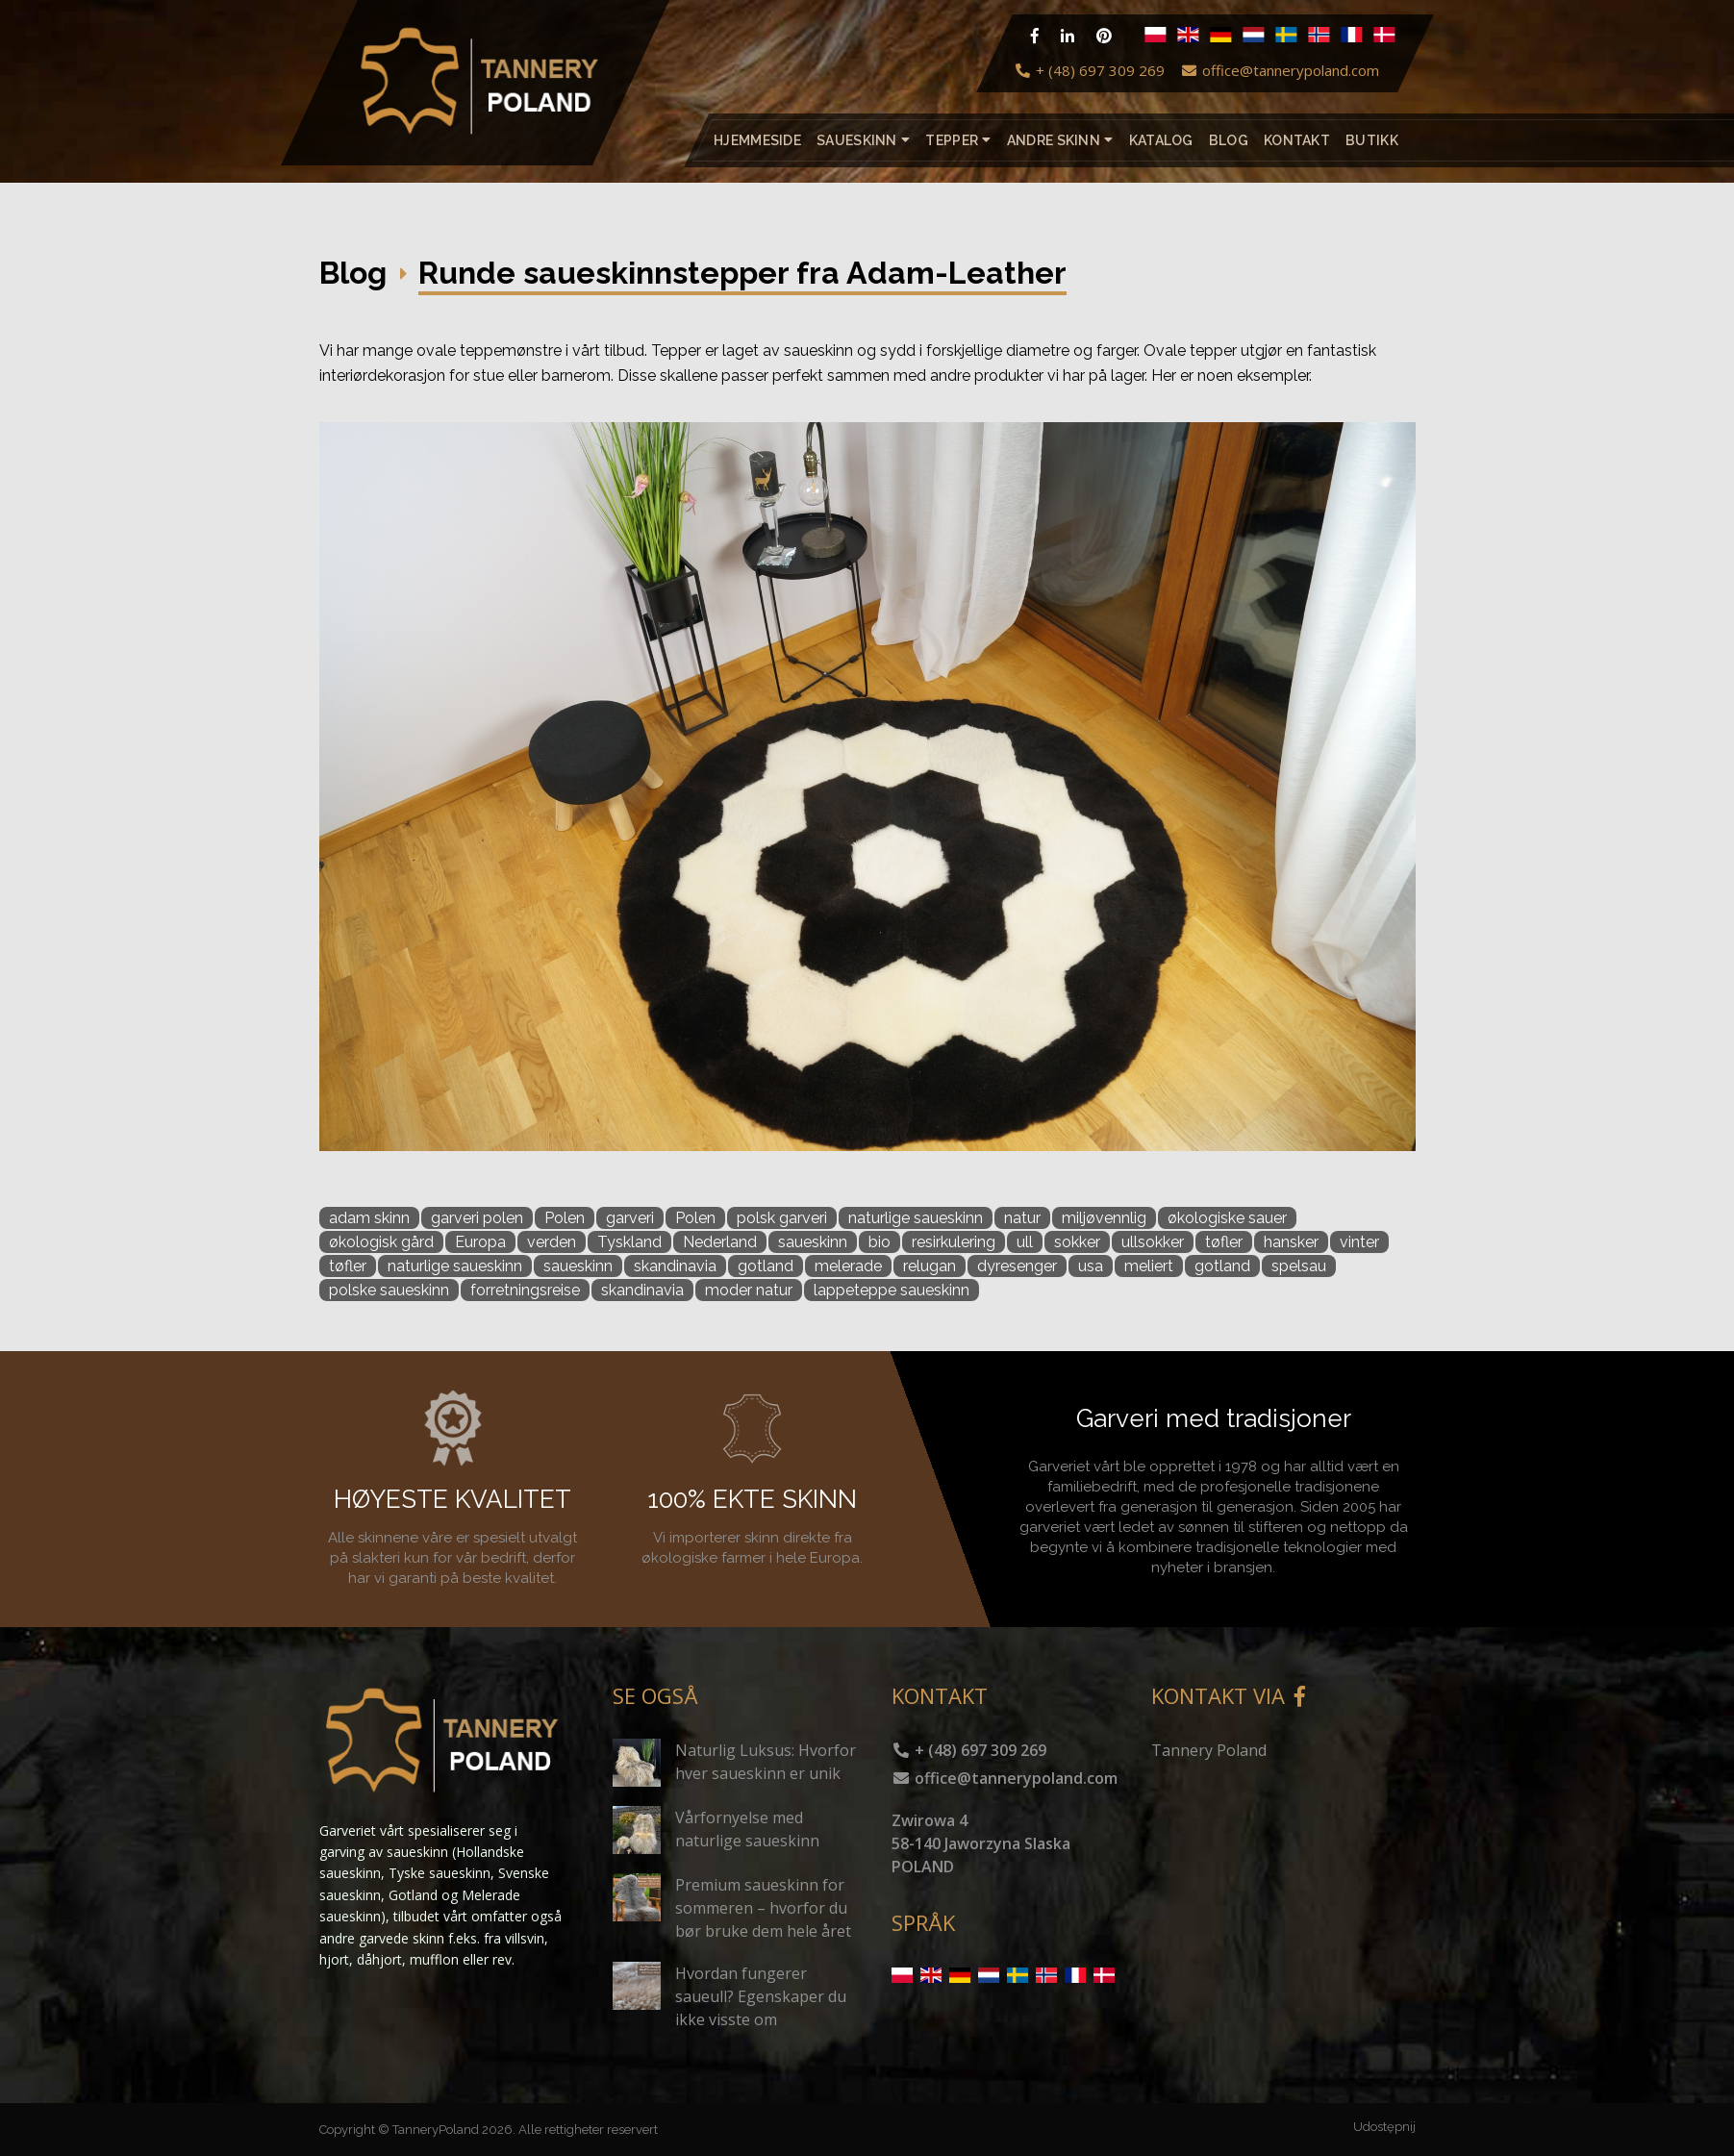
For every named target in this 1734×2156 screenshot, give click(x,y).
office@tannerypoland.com (1279, 70)
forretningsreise (525, 1290)
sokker (1077, 1242)
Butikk (1371, 140)
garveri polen (477, 1218)
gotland (765, 1266)
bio (879, 1242)
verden (551, 1242)
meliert (1148, 1266)
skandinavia (675, 1266)
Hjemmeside (757, 140)
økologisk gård (381, 1242)
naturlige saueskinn (915, 1218)
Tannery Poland (1209, 1750)
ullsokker (1152, 1242)
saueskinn (812, 1242)
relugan (929, 1266)
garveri (630, 1218)
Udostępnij (1384, 2126)
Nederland (720, 1242)
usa (1090, 1266)
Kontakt (1297, 140)
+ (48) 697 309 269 (1089, 70)
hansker (1291, 1242)
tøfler (1224, 1242)
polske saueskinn (389, 1290)
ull (1025, 1242)
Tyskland (629, 1242)
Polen (564, 1218)
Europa (480, 1242)
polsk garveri (782, 1218)
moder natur (748, 1290)
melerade (848, 1266)
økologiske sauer (1227, 1218)
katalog (1160, 140)
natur (1022, 1218)
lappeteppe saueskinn (891, 1290)
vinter (1359, 1242)
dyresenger (1017, 1266)
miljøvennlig (1104, 1218)
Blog (1227, 140)
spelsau (1298, 1266)
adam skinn (369, 1218)
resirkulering (953, 1242)
